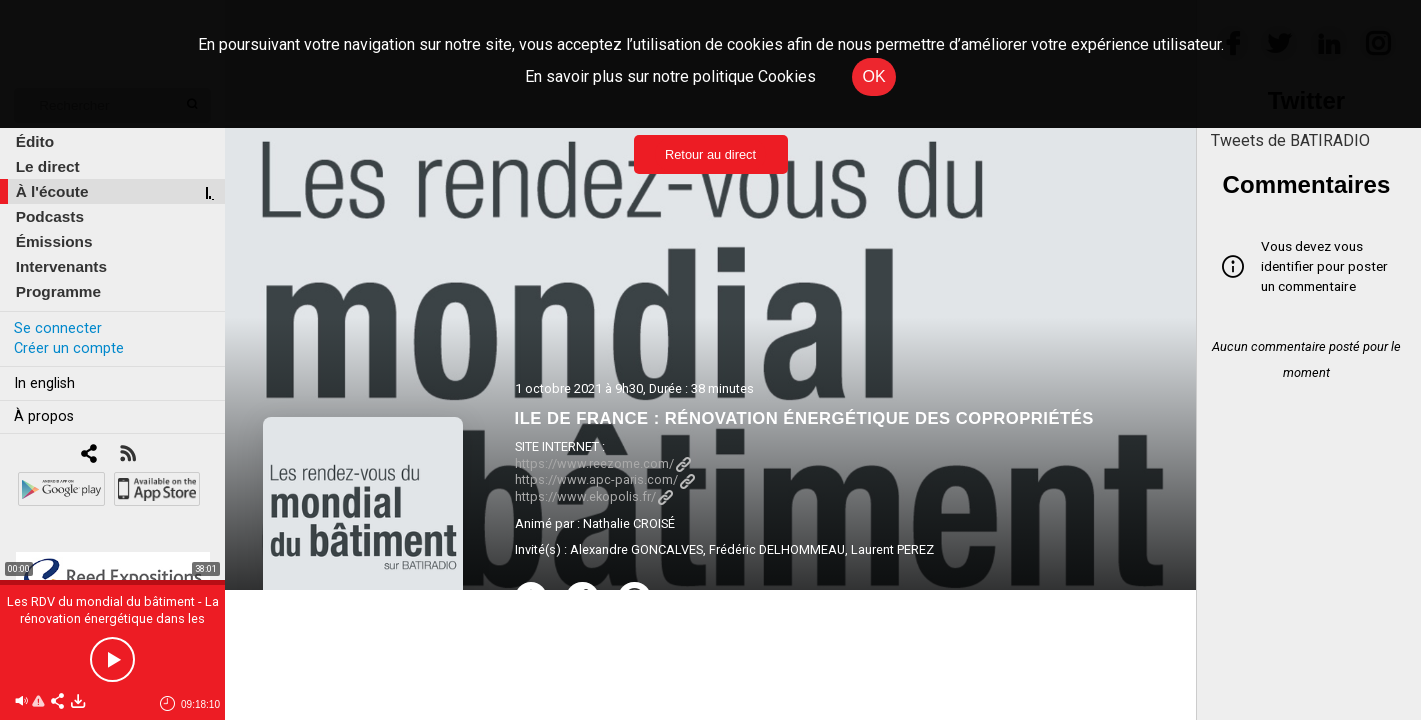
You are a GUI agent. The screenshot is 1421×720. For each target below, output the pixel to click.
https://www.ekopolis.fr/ (594, 496)
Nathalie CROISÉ (629, 523)
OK (873, 76)
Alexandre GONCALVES (636, 549)
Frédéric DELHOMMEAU (777, 549)
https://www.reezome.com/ (603, 463)
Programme (58, 291)
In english (44, 383)
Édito (35, 141)
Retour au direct (710, 154)
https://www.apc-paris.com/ (605, 479)
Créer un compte (69, 348)
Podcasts (50, 216)
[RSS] (127, 455)
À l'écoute (52, 191)
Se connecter (58, 328)
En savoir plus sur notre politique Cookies (670, 76)
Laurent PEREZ (892, 549)
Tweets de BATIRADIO (1290, 140)
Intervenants (61, 266)
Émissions (54, 241)
